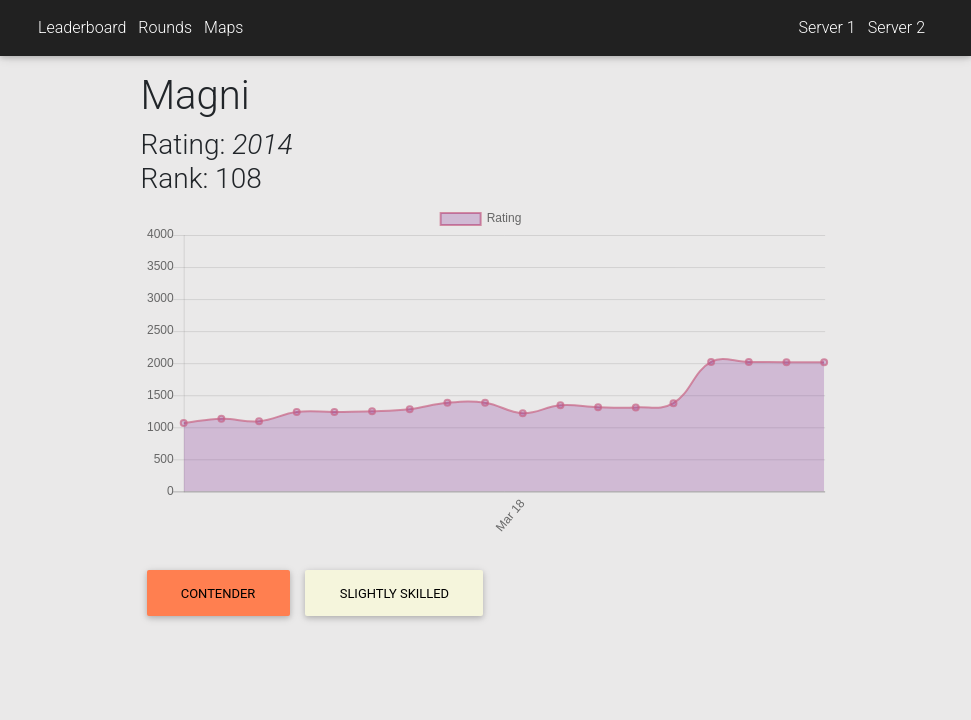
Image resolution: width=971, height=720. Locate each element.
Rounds (165, 27)
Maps (223, 27)
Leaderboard (82, 27)
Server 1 (826, 27)
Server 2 (896, 27)
